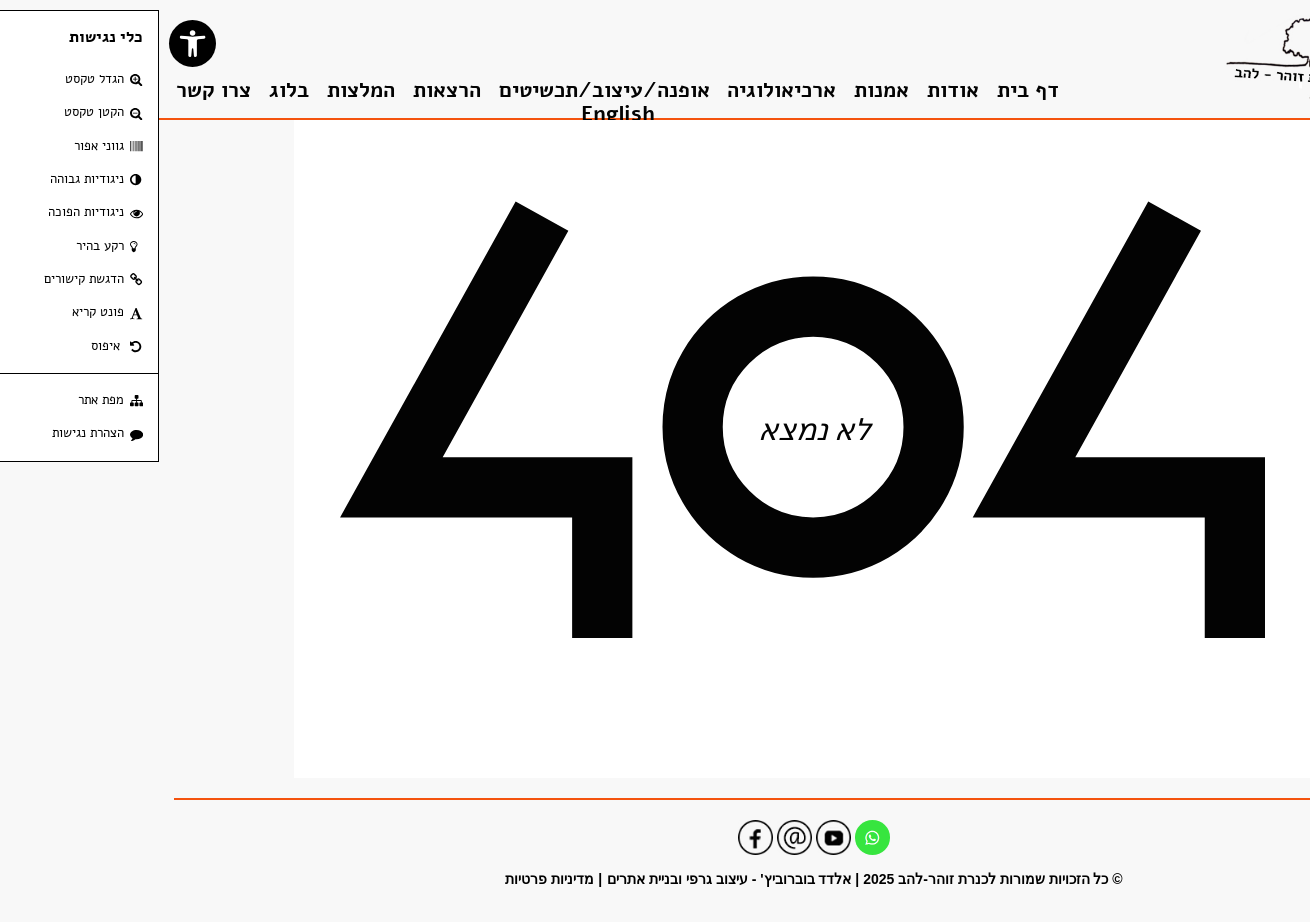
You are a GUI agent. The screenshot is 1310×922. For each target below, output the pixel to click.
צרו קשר (54, 90)
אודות (794, 90)
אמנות (722, 90)
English (459, 114)
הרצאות (288, 90)
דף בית (869, 90)
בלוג (130, 90)
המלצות (202, 90)
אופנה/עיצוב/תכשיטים (445, 90)
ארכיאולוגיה (622, 90)
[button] (33, 43)
